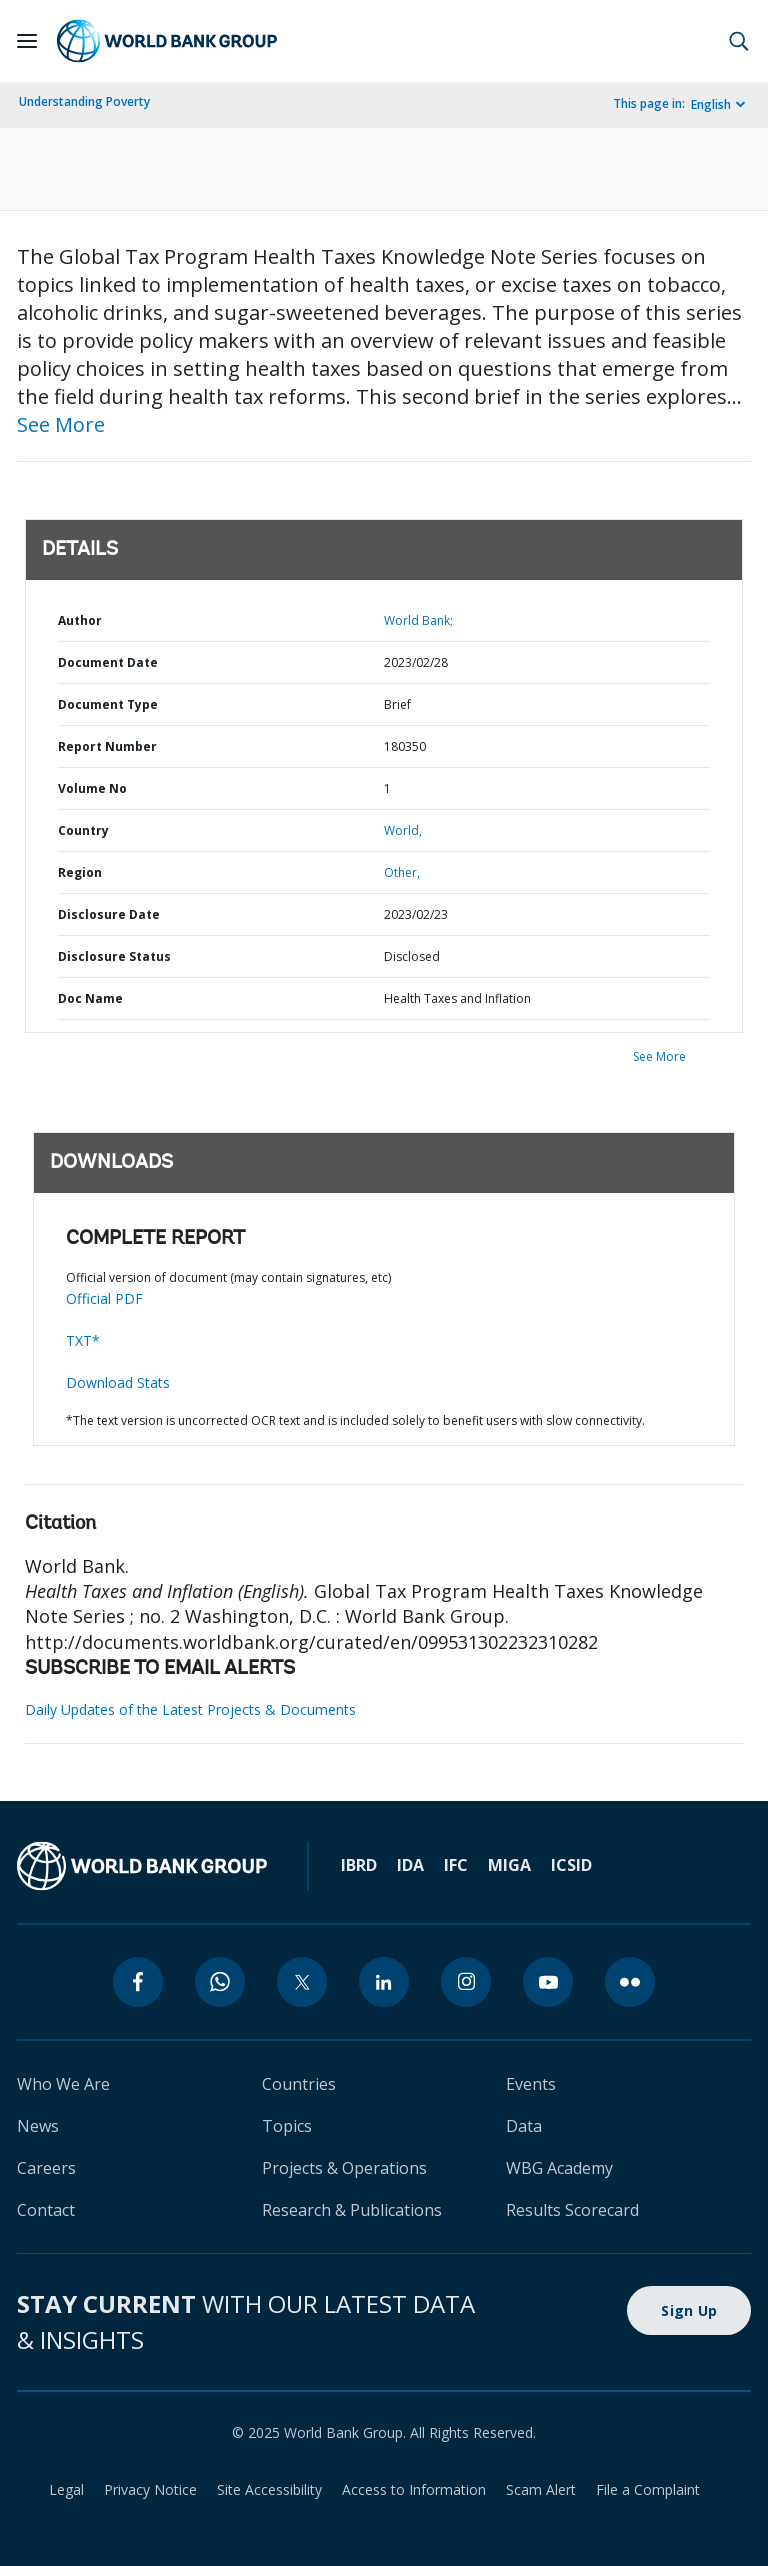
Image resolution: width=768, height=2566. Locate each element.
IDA (410, 1865)
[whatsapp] (220, 1982)
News (38, 2126)
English (711, 104)
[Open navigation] (27, 41)
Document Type (108, 704)
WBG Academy (559, 2168)
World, (403, 830)
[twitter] (302, 1982)
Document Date (108, 662)
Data (524, 2126)
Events (531, 2084)
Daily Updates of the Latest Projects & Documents (190, 1709)
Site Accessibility (269, 2489)
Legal (66, 2489)
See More (61, 424)
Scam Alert (541, 2489)
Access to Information (414, 2489)
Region (80, 872)
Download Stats (118, 1382)
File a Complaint (648, 2489)
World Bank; (418, 620)
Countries (299, 2084)
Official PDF (104, 1298)
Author (80, 620)
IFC (456, 1865)
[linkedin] (384, 1982)
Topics (287, 2126)
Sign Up (689, 2310)
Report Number (107, 746)
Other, (402, 872)
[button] (739, 41)
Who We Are (63, 2084)
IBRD (359, 1865)
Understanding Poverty (84, 101)
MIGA (509, 1865)
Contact (46, 2210)
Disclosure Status (114, 956)
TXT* (83, 1340)
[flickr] (630, 1982)
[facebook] (138, 1982)
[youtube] (548, 1982)
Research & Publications (352, 2210)
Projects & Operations (344, 2168)
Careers (46, 2168)
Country (83, 830)
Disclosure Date (109, 914)
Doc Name (90, 998)
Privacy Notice (150, 2489)
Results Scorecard (572, 2210)
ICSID (571, 1865)
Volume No (92, 788)
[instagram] (466, 1982)
